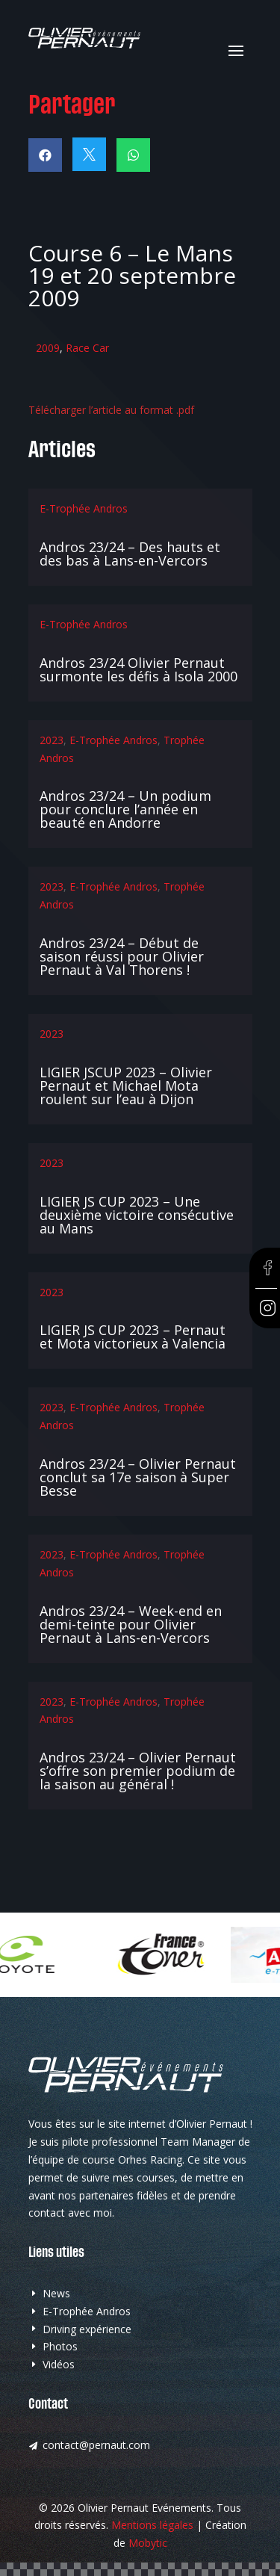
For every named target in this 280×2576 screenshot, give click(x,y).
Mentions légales (152, 2525)
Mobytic (147, 2543)
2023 (51, 740)
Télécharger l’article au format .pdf (111, 410)
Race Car (87, 348)
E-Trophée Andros (84, 508)
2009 (48, 348)
